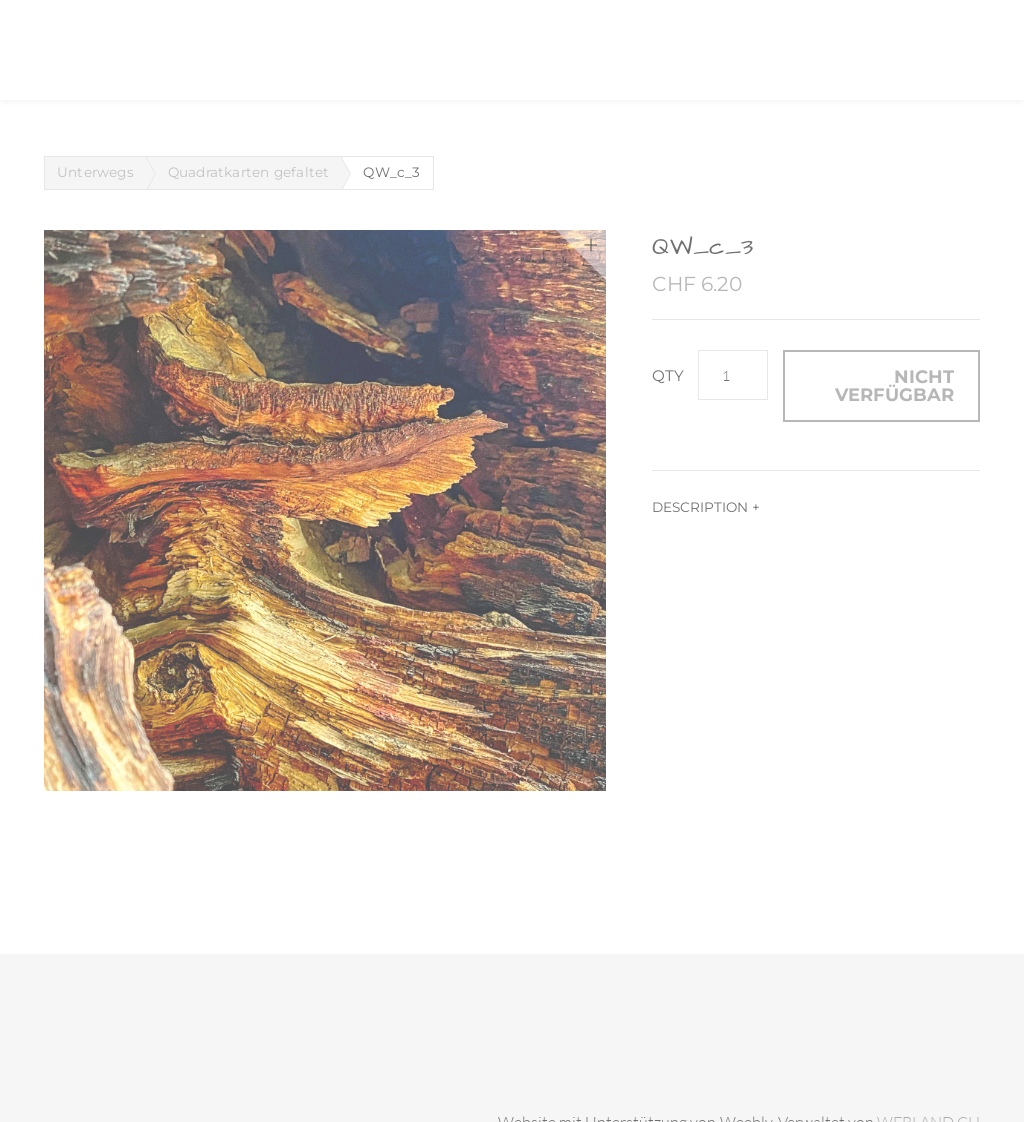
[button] (881, 386)
